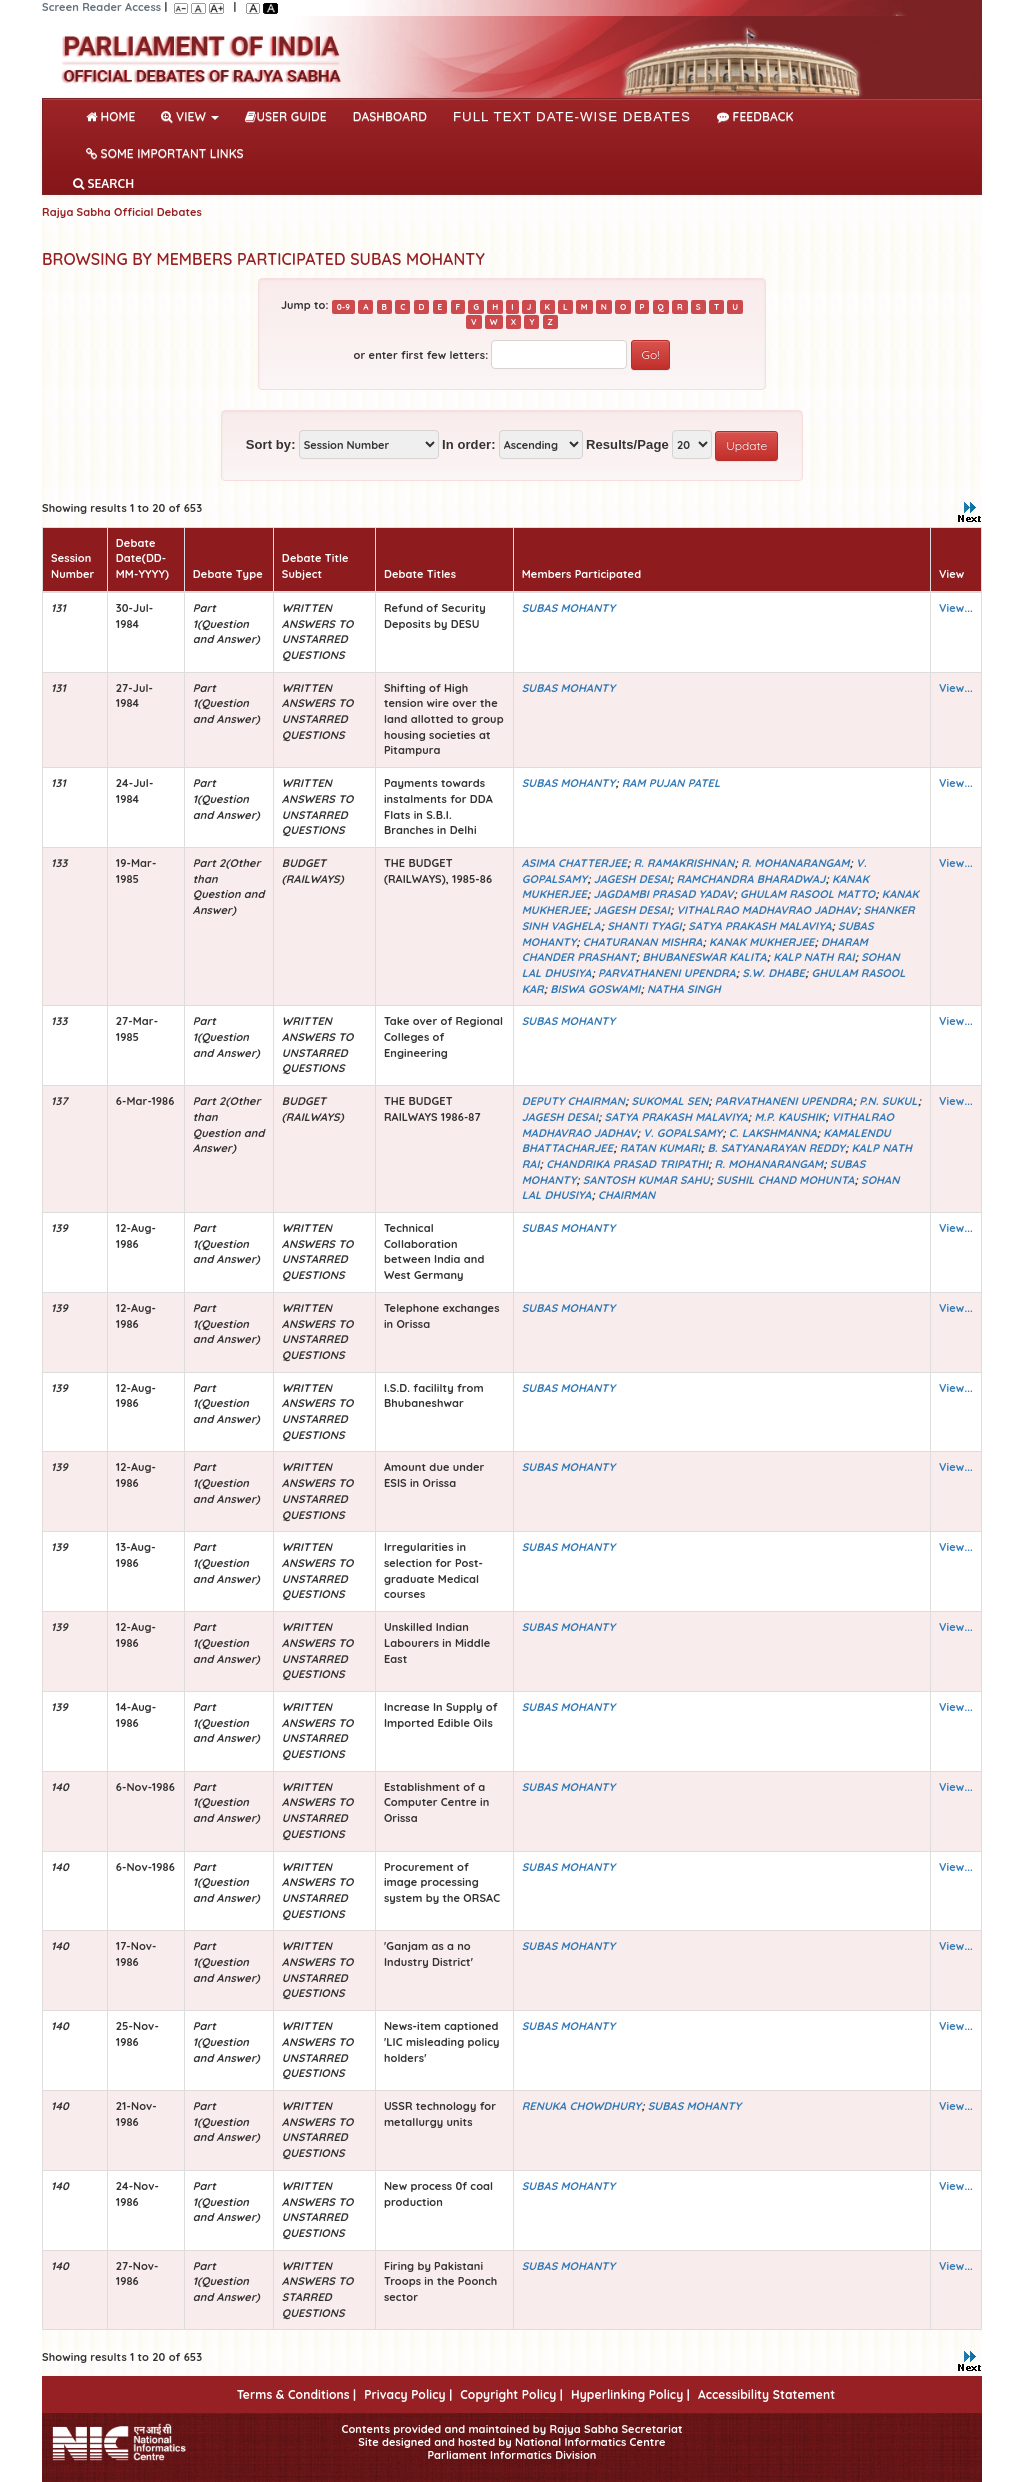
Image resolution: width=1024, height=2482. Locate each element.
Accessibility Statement (766, 2394)
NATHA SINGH (684, 989)
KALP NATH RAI (813, 957)
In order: (469, 444)
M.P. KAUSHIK (789, 1117)
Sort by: (271, 444)
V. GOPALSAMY (682, 1133)
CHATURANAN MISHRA (643, 942)
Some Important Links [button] (165, 153)
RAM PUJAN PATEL (671, 783)
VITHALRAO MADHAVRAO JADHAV (766, 910)
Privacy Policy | (408, 2394)
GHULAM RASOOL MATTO (807, 894)
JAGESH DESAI (632, 879)
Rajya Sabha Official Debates (122, 212)
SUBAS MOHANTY (568, 608)
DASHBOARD (390, 116)
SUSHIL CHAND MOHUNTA (785, 1180)
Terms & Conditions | (296, 2394)
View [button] (190, 116)
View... (956, 608)
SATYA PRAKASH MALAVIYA (759, 926)
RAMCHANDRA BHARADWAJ (751, 879)
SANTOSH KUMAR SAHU (646, 1180)
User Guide (285, 116)
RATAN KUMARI (660, 1148)
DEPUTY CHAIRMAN (573, 1101)
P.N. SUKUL (888, 1101)
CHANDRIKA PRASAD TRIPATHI (627, 1164)
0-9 (343, 306)
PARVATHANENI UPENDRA (667, 973)
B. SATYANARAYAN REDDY (776, 1148)
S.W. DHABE (773, 973)
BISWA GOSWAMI (595, 989)
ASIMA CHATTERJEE (574, 863)
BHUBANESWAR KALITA (704, 957)
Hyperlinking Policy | (630, 2394)
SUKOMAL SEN (669, 1101)
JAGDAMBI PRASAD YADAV (664, 894)
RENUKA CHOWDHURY (582, 2106)
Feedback (755, 116)
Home (114, 115)
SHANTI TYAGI (644, 926)
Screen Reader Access (101, 7)
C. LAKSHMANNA (773, 1133)
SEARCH (103, 183)
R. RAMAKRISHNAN (683, 863)
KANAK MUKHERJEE (762, 942)
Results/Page (627, 444)
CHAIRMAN (626, 1195)
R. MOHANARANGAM (795, 863)
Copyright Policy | (511, 2394)
